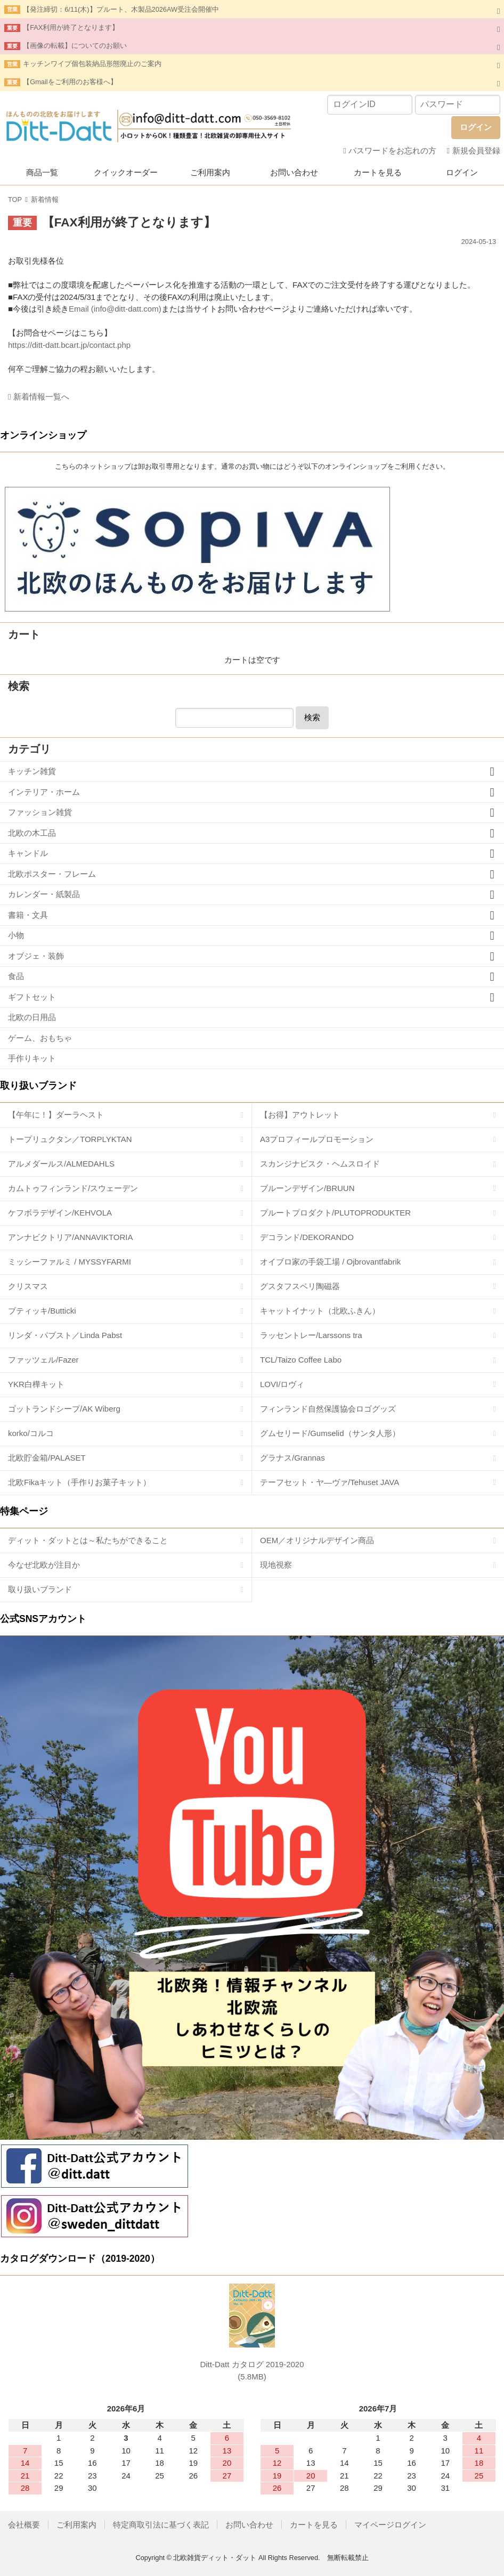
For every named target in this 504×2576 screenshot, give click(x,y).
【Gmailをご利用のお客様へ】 (70, 82)
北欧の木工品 (32, 832)
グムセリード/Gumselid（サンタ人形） (330, 1433)
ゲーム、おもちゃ (40, 1037)
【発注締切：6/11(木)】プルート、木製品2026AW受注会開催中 (121, 9)
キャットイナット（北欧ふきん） (320, 1310)
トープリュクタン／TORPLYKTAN (70, 1139)
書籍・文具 (28, 914)
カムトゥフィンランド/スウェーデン (73, 1188)
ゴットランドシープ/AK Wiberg (64, 1408)
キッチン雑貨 (32, 771)
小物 (16, 935)
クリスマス (28, 1286)
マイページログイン (390, 2524)
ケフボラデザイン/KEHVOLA (60, 1212)
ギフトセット (32, 996)
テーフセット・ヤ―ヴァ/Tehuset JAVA (329, 1482)
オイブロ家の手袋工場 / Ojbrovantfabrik (330, 1261)
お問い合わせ (294, 172)
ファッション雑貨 (40, 812)
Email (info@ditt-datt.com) (115, 308)
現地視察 (276, 1564)
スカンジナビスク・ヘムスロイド (320, 1163)
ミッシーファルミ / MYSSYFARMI (69, 1261)
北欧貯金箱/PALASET (47, 1457)
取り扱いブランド (40, 1589)
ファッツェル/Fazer (43, 1359)
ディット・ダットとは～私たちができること (88, 1540)
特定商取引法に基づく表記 (161, 2524)
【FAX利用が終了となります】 (71, 27)
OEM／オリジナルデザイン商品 (317, 1540)
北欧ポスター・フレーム (52, 873)
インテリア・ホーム (44, 791)
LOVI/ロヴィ (282, 1384)
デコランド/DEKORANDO (307, 1237)
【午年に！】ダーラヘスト (56, 1114)
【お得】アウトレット (300, 1114)
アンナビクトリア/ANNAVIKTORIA (70, 1237)
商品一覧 (42, 172)
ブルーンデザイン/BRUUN (307, 1188)
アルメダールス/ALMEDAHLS (61, 1163)
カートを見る (378, 172)
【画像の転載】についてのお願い (75, 46)
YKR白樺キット (36, 1384)
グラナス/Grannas (292, 1457)
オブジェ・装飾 (36, 955)
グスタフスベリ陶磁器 (300, 1286)
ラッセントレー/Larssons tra (311, 1335)
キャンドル (28, 853)
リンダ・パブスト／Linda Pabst (65, 1335)
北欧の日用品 (32, 1017)
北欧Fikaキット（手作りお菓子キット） (79, 1482)
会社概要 (24, 2524)
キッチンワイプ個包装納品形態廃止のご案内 (92, 64)
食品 (16, 976)
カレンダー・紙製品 (44, 894)
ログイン (462, 172)
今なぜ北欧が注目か (44, 1564)
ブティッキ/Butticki (42, 1310)
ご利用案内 (210, 172)
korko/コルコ (31, 1433)
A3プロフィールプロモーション (316, 1139)
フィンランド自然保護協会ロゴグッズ (328, 1408)
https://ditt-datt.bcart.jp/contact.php (69, 344)
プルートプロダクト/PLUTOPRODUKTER (335, 1212)
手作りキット (32, 1058)
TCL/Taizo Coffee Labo (301, 1359)
